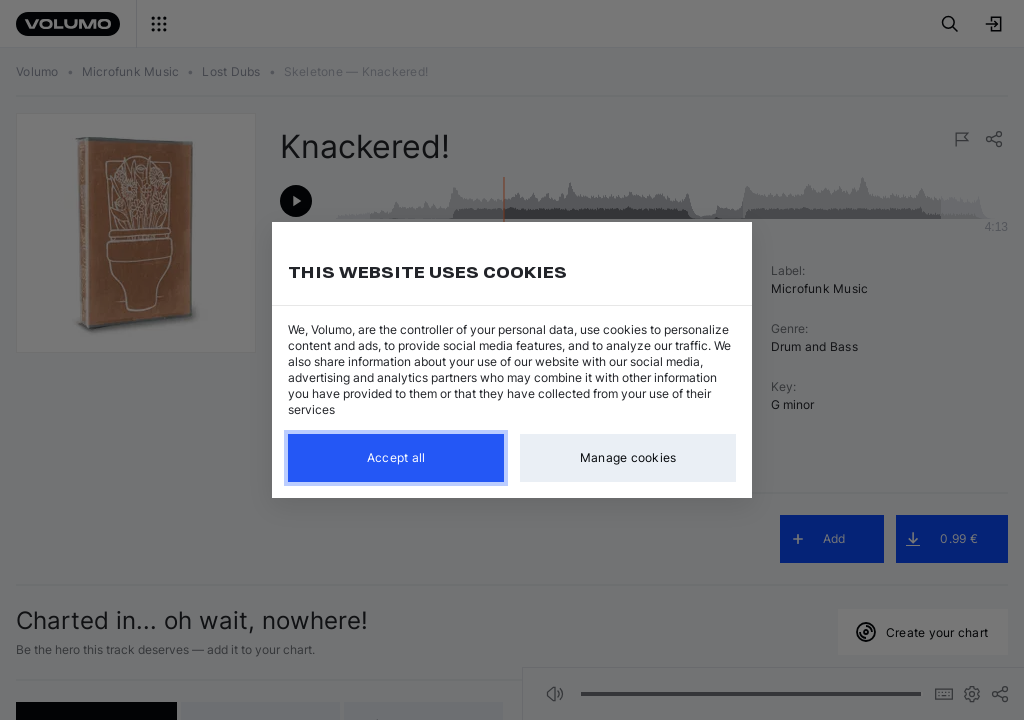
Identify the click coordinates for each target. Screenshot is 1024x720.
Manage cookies (628, 457)
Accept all (396, 457)
